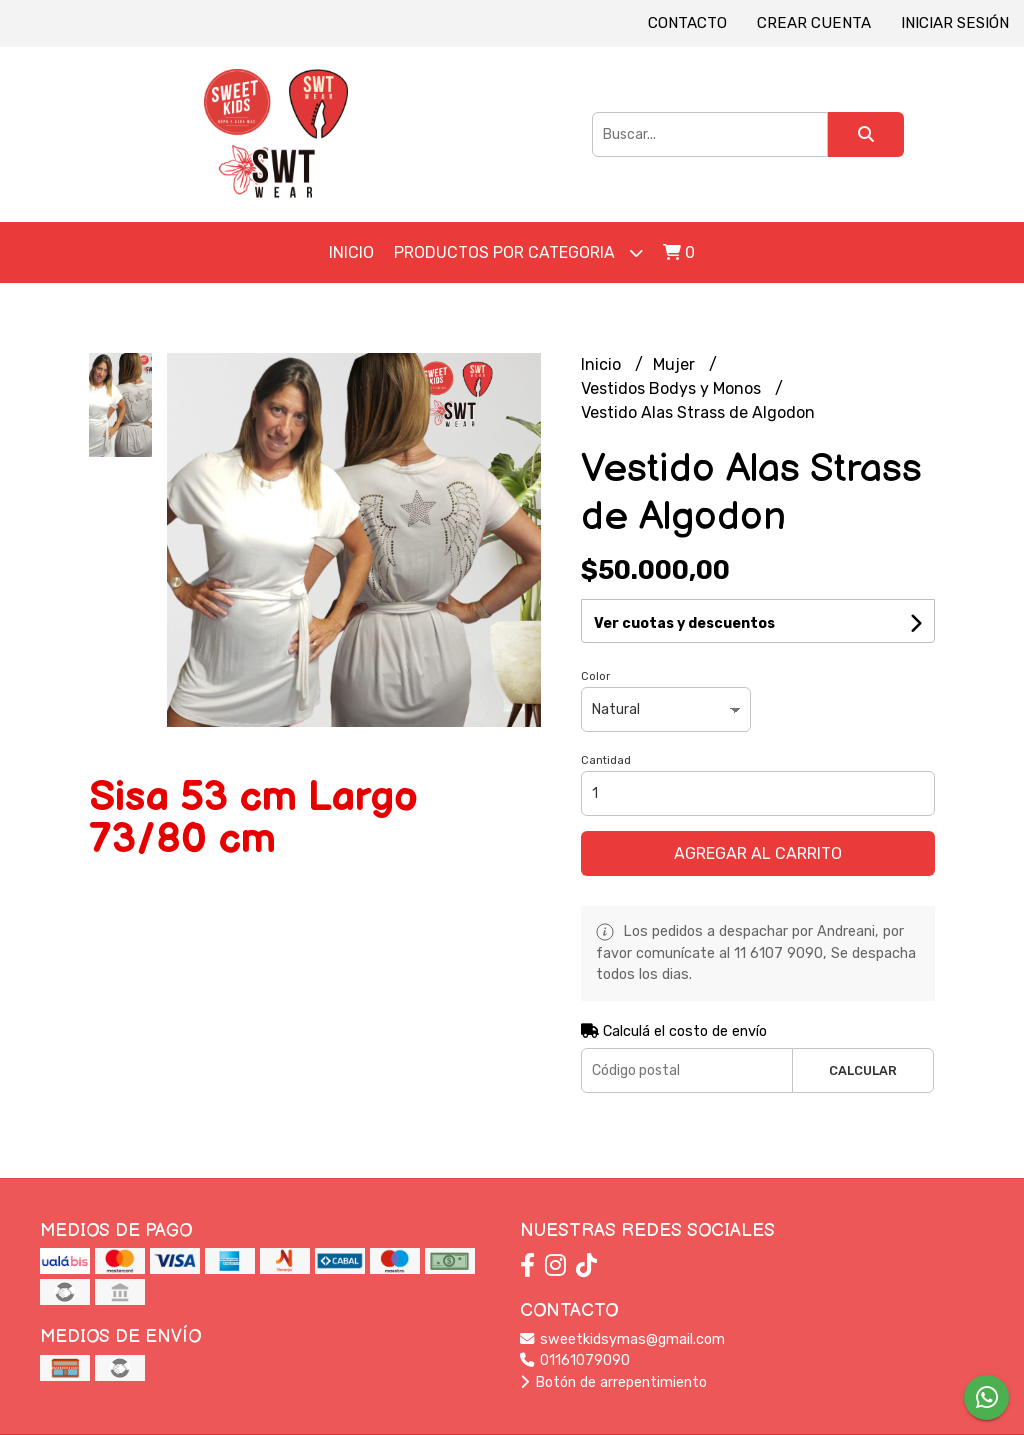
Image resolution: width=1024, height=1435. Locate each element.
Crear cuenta (814, 23)
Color (595, 676)
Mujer (676, 364)
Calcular (863, 1070)
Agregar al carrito (758, 853)
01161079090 (575, 1360)
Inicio (351, 252)
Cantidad (606, 760)
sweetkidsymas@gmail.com (622, 1339)
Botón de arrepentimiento (613, 1382)
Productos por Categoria (518, 252)
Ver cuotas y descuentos (684, 623)
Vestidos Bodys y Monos (673, 388)
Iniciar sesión (955, 23)
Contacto (687, 23)
